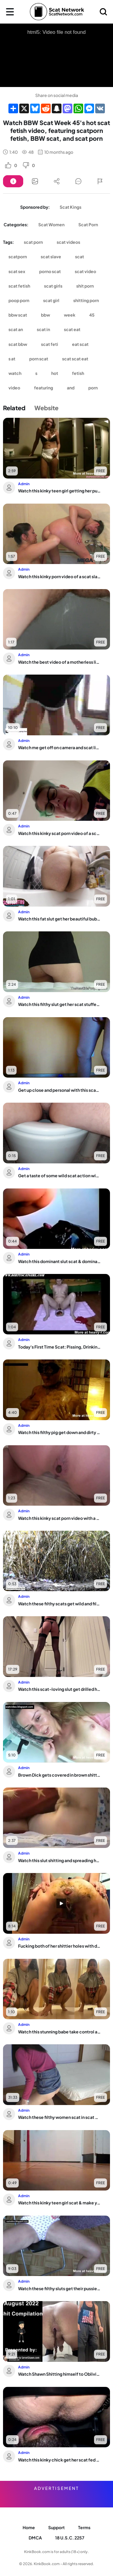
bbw (45, 315)
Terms (84, 2527)
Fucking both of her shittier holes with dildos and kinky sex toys (59, 1946)
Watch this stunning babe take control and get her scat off (59, 2031)
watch (14, 373)
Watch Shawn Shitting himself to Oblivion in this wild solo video (59, 2374)
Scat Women (51, 224)
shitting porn (86, 300)
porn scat (38, 358)
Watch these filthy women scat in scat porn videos (59, 2117)
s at (11, 358)
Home (29, 2527)
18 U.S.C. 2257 (69, 2537)
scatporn (17, 256)
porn (93, 387)
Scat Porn (88, 224)
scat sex (16, 271)
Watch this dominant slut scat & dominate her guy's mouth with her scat (59, 1261)
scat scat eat (75, 358)
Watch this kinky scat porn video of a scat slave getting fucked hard (59, 833)
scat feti (49, 344)
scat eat (72, 329)
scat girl (51, 300)
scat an (15, 329)
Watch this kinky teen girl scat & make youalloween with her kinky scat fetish (59, 2202)
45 (92, 315)
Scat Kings (70, 207)
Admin (24, 484)
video (14, 387)
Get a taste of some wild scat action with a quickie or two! (59, 1175)
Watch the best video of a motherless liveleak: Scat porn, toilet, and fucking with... (59, 662)
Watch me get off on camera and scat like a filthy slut (59, 747)
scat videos (68, 242)
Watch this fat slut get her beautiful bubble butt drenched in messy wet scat (59, 918)
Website (46, 407)
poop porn (18, 300)
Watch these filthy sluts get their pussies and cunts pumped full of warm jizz (59, 2288)
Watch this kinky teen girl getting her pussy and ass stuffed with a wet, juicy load (59, 490)
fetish (78, 373)
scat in (43, 329)
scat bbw (17, 344)
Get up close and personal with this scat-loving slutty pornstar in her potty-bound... (59, 1090)
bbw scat (17, 315)
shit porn (85, 286)
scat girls (53, 286)
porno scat (50, 271)
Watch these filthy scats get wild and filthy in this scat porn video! (59, 1603)
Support (56, 2527)
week (69, 315)
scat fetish (19, 286)
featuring (43, 387)
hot (54, 373)
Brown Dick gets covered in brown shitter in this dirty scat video (59, 1775)
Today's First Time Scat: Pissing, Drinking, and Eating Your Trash (59, 1346)
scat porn (33, 242)
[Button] (13, 181)
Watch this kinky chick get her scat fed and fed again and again (59, 2459)
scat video (85, 271)
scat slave (51, 256)
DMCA (35, 2537)
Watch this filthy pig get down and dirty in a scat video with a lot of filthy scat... (59, 1432)
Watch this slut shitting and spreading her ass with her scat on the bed (59, 1860)
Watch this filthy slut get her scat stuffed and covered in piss (59, 1004)
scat (79, 256)
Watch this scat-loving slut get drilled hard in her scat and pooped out (59, 1689)
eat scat (80, 344)
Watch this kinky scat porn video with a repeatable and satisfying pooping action (59, 1518)
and (70, 387)
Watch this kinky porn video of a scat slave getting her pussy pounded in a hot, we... (59, 576)
